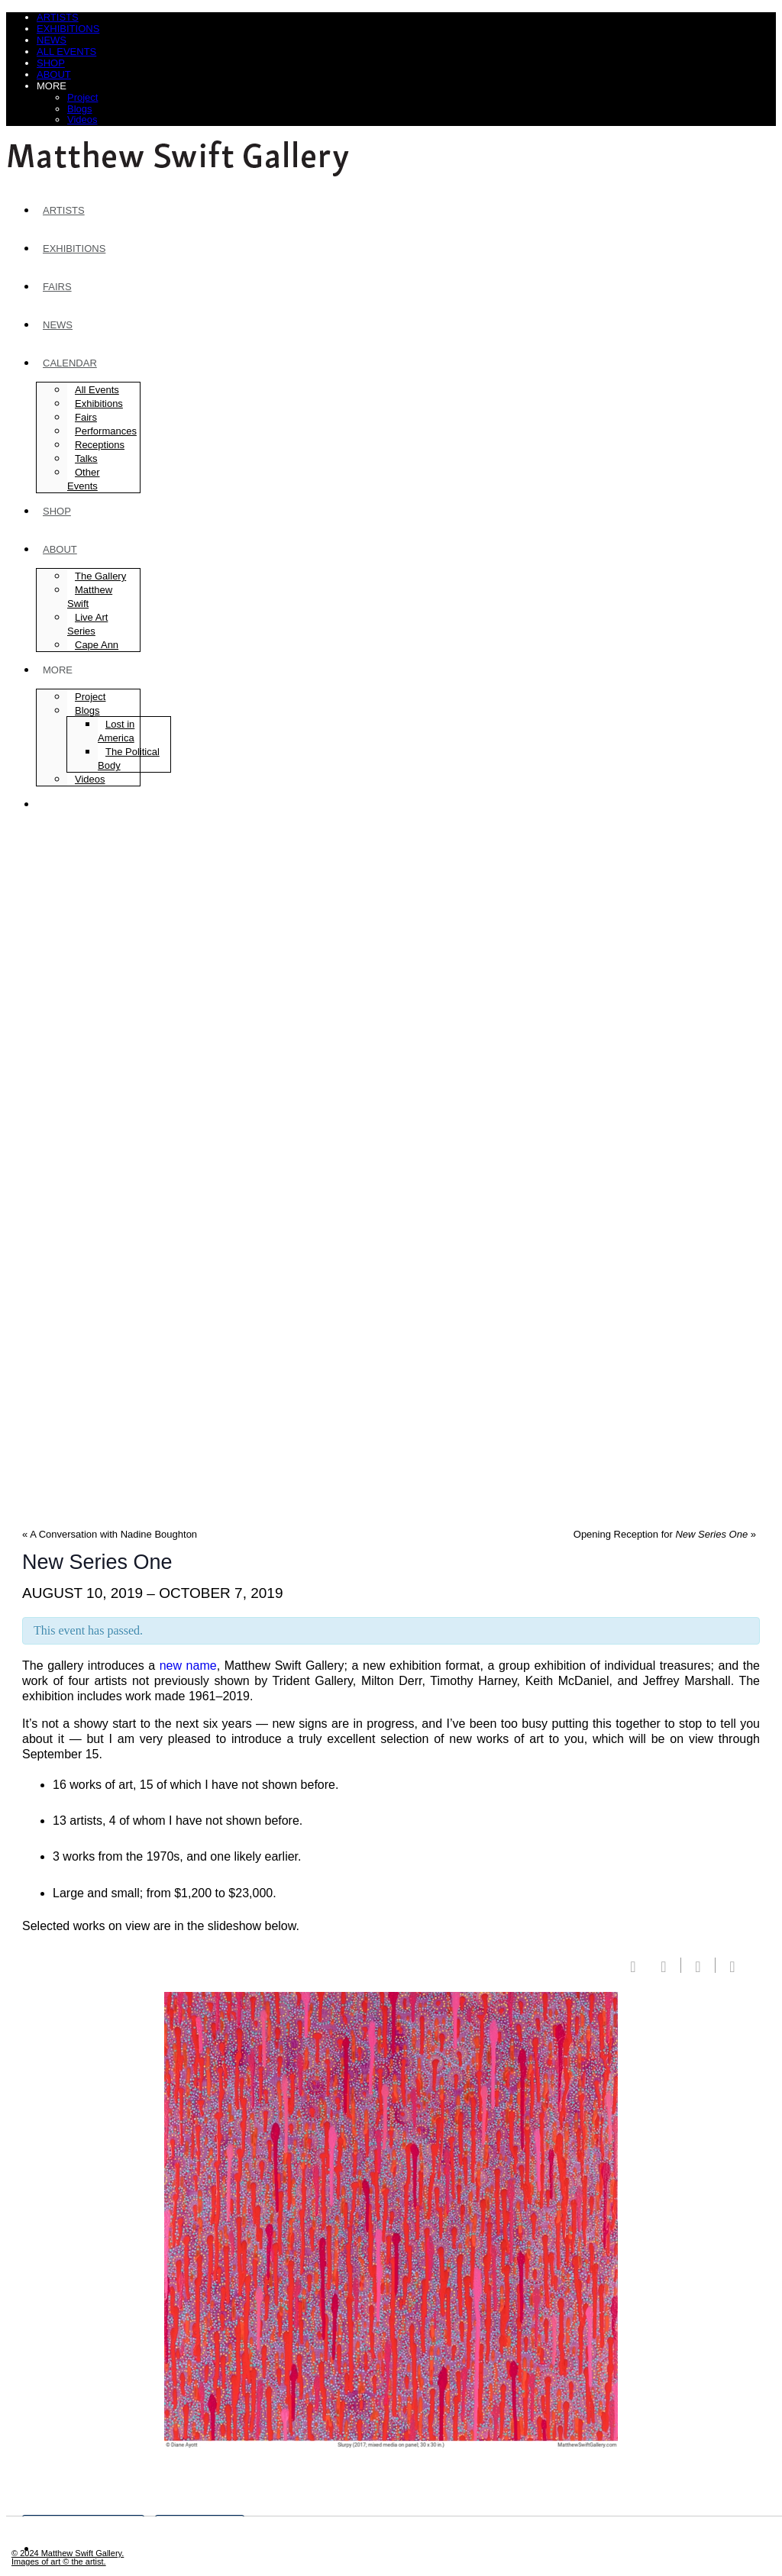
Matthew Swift (89, 596)
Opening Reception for (665, 1534)
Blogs (79, 109)
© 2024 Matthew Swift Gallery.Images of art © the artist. (67, 2557)
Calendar (70, 363)
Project (82, 97)
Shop (51, 63)
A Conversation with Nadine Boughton (109, 1534)
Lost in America (116, 731)
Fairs (57, 286)
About (54, 74)
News (51, 40)
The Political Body (129, 758)
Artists (58, 17)
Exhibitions (68, 28)
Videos (82, 119)
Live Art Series (87, 624)
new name (188, 1665)
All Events (66, 51)
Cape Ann (96, 644)
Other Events (83, 479)
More (51, 86)
